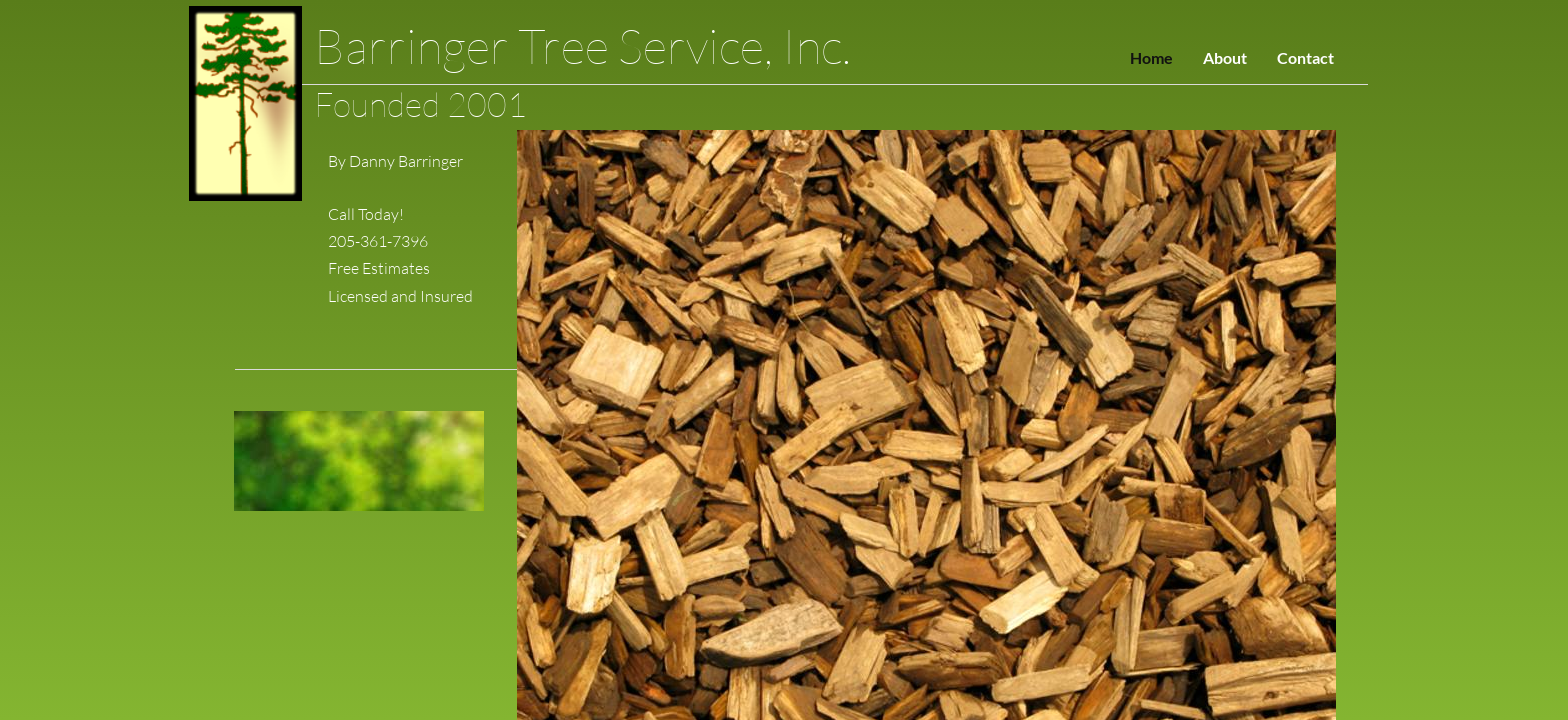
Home (1151, 57)
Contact (1305, 57)
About (1225, 57)
